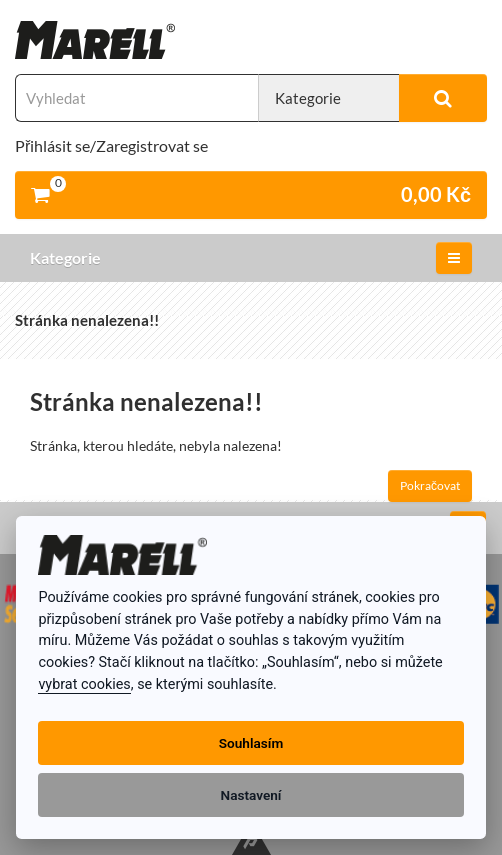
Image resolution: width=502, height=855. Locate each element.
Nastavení (251, 795)
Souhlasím (251, 743)
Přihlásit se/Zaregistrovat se (111, 145)
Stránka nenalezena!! (87, 320)
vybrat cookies (84, 684)
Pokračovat (430, 485)
